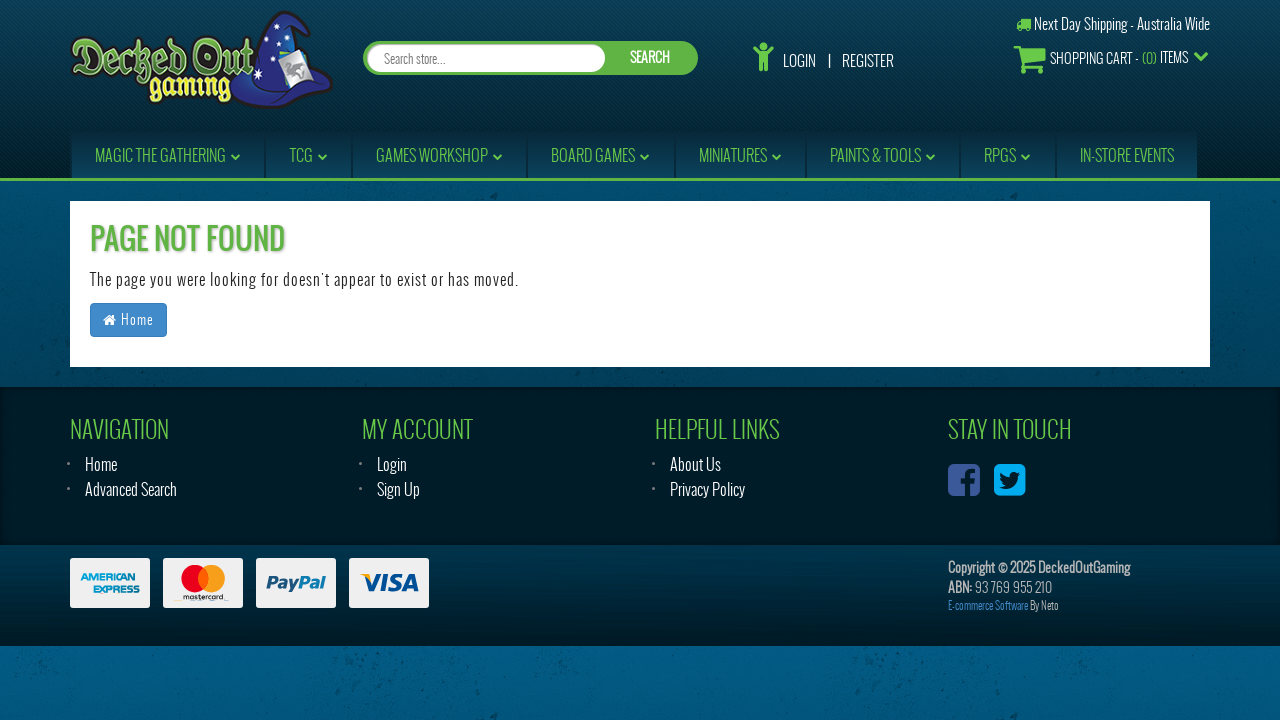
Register (868, 61)
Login (799, 61)
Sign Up (398, 489)
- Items (1101, 58)
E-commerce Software (988, 605)
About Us (695, 464)
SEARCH (650, 57)
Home (128, 319)
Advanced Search (131, 489)
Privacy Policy (707, 489)
